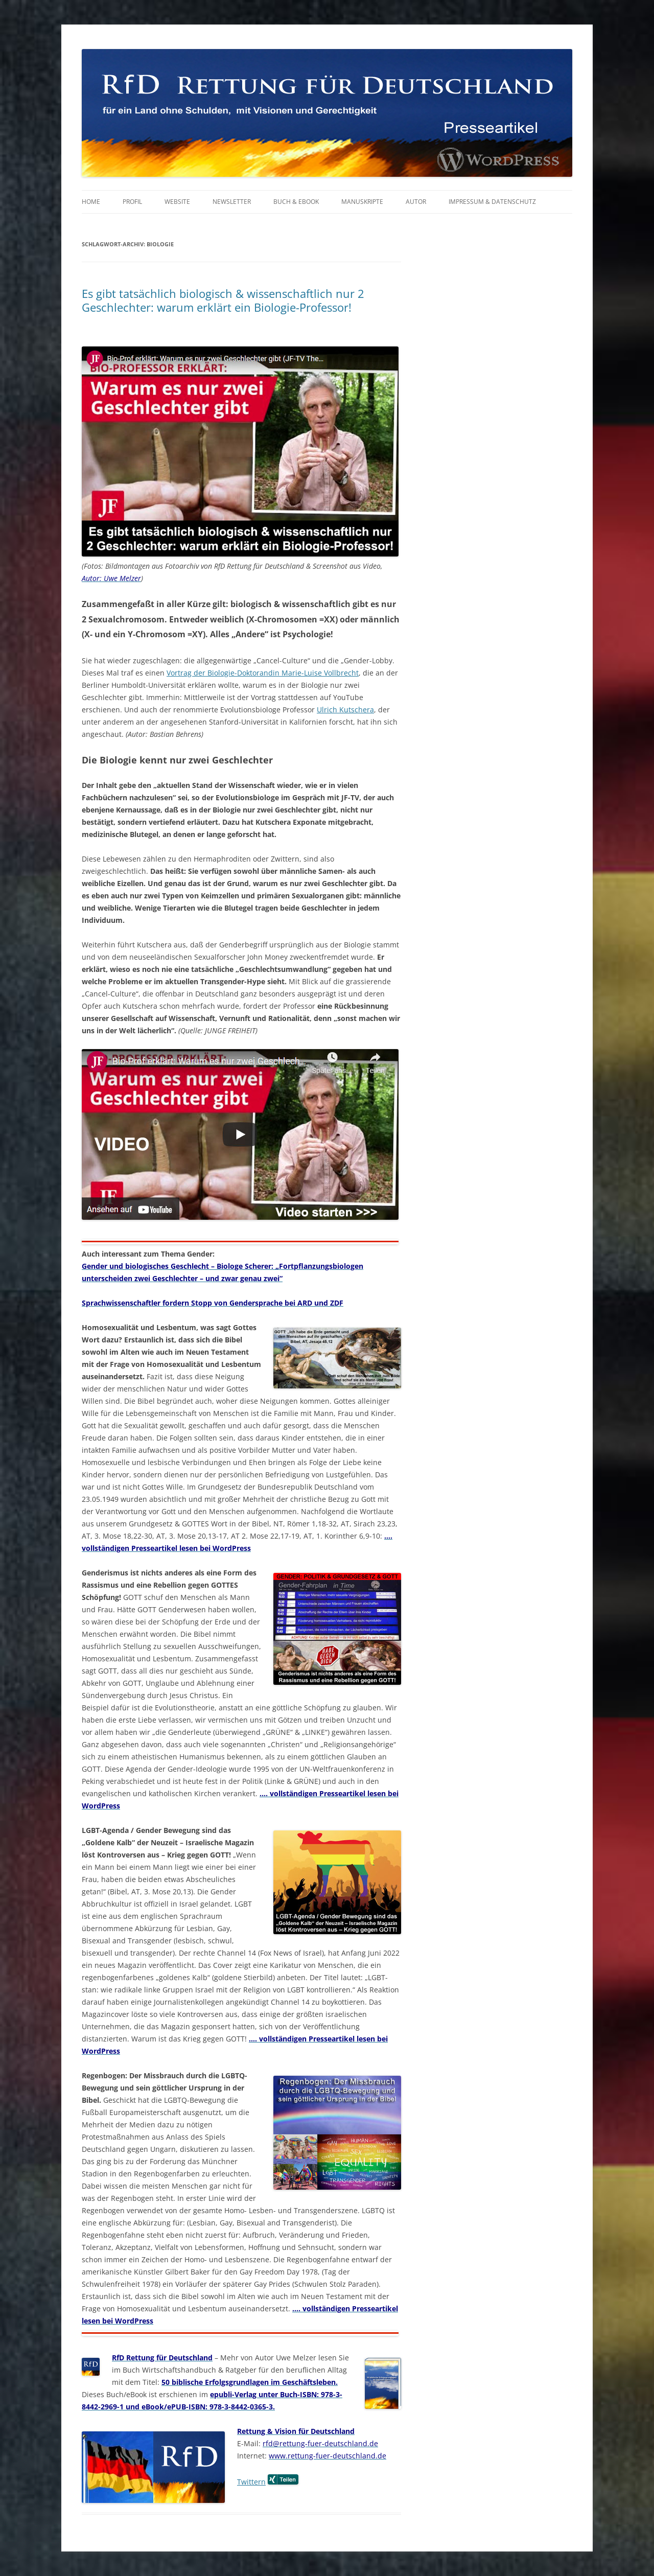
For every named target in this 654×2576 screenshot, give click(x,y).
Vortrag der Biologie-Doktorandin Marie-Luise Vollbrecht (263, 673)
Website (177, 201)
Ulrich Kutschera (345, 709)
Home (91, 201)
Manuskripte (362, 201)
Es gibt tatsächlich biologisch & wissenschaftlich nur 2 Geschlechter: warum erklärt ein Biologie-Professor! (223, 300)
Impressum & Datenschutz (492, 201)
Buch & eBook (296, 201)
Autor (416, 201)
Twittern (251, 2482)
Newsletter (232, 201)
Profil (132, 201)
